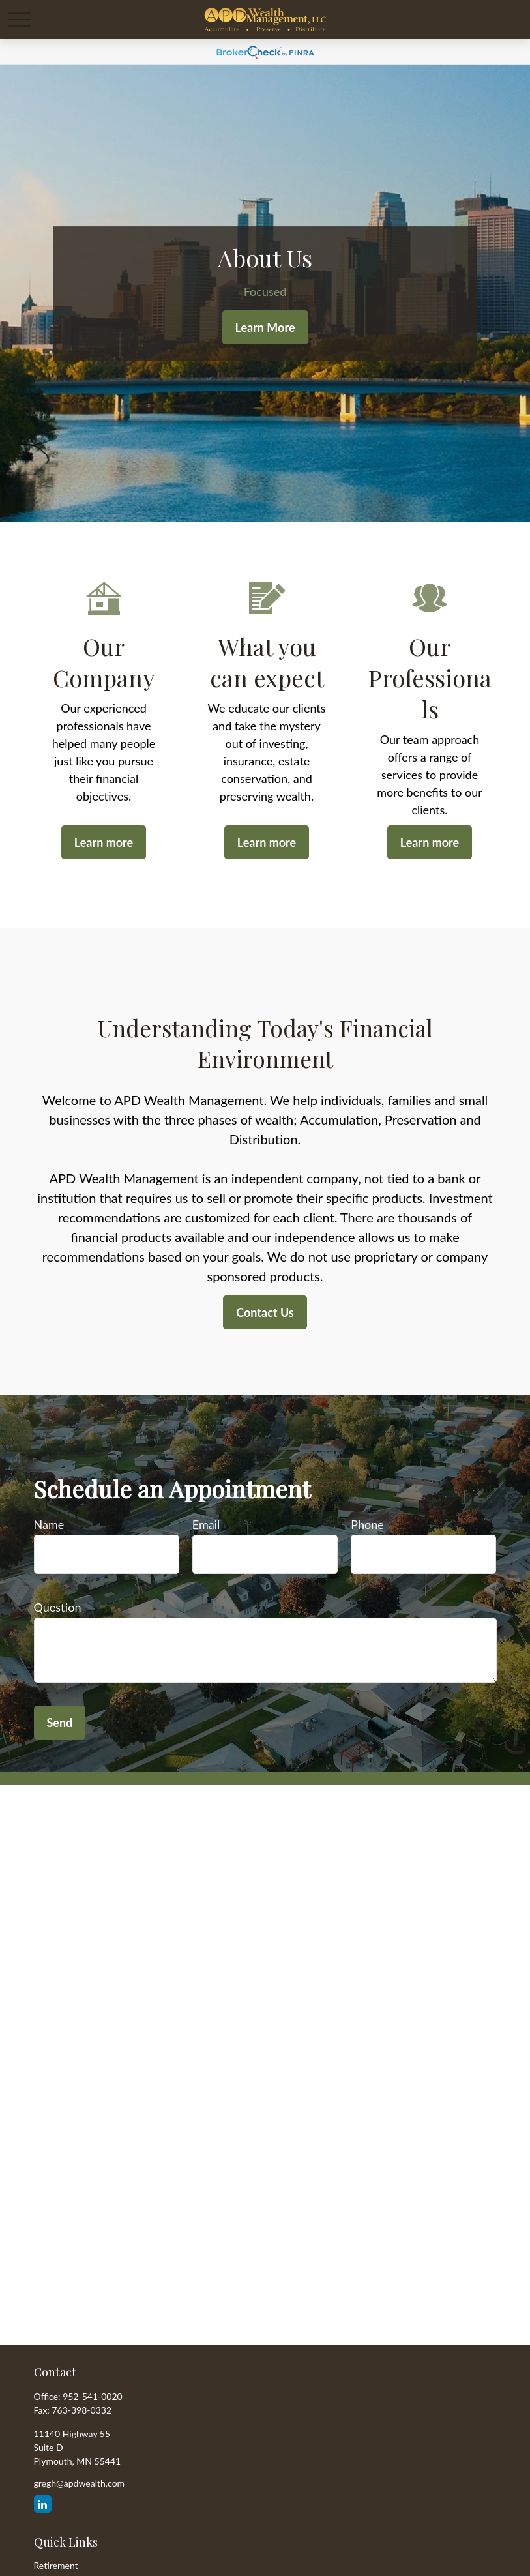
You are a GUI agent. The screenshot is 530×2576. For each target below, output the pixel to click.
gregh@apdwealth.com (79, 2483)
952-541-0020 (93, 2396)
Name (49, 1524)
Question (57, 1607)
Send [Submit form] (60, 1722)
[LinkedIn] (43, 2504)
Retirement (56, 2565)
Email (206, 1524)
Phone (367, 1524)
